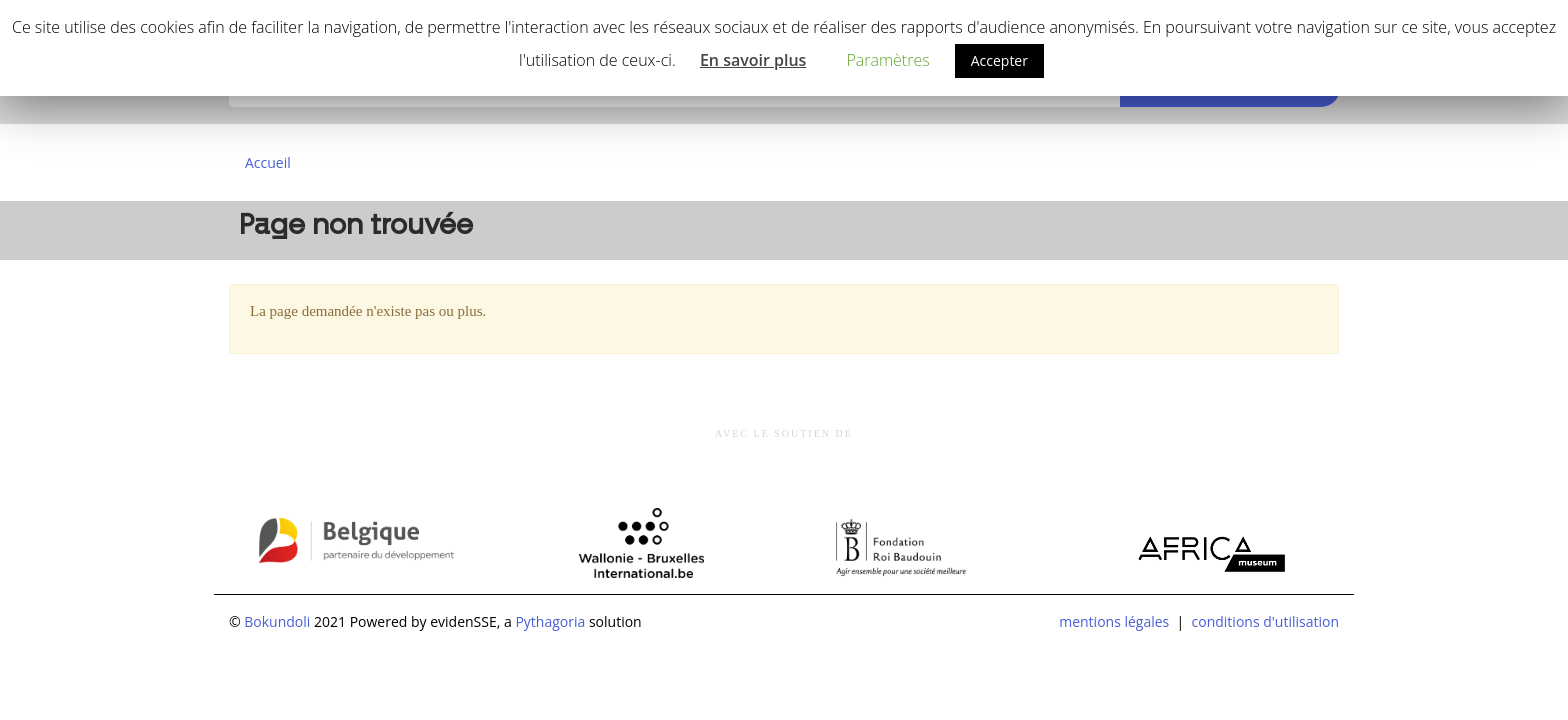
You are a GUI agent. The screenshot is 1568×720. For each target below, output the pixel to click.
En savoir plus (753, 60)
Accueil (268, 162)
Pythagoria (550, 621)
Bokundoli (277, 621)
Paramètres (887, 60)
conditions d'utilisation (1265, 621)
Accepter (999, 60)
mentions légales (1114, 621)
